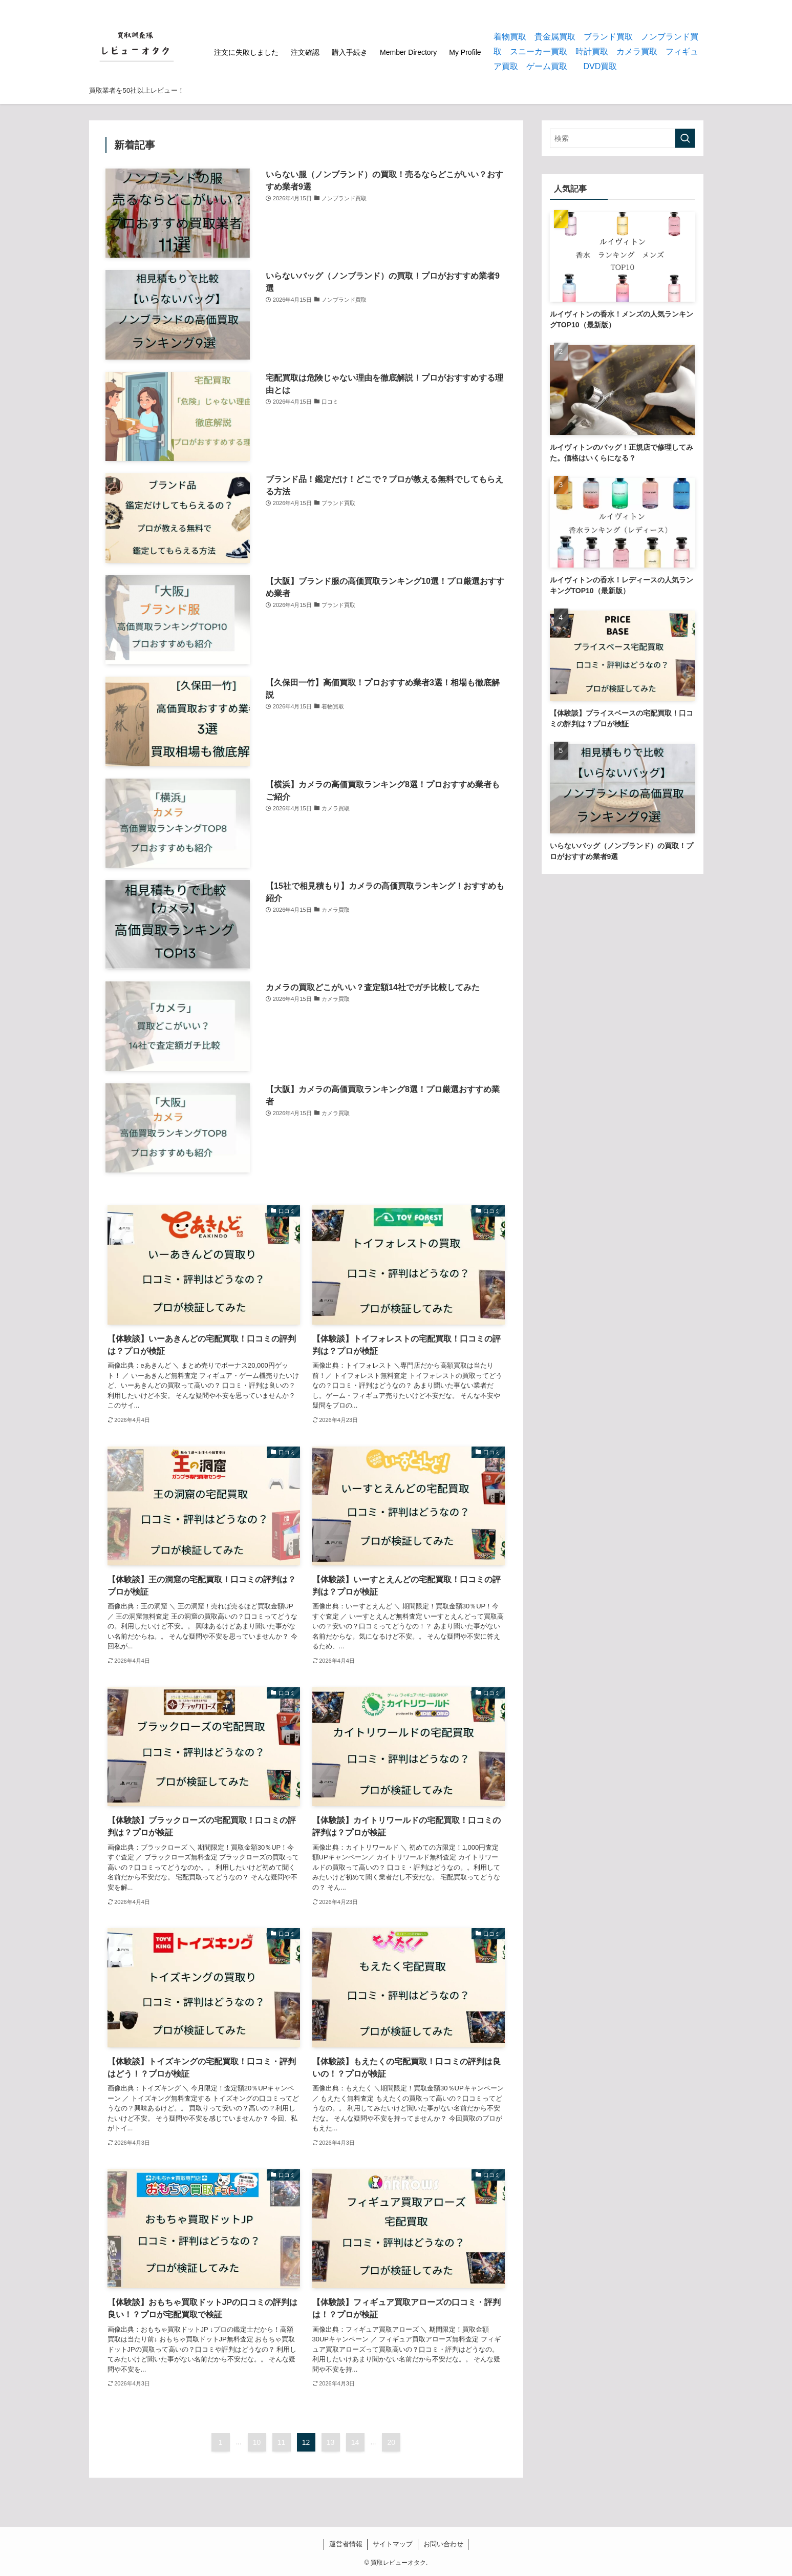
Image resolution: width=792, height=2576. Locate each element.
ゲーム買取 (546, 66)
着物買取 (510, 36)
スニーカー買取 (538, 51)
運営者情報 (345, 2544)
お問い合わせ (443, 2544)
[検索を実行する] (685, 138)
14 (355, 2442)
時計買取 (591, 51)
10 (257, 2442)
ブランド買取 (608, 36)
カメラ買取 (636, 51)
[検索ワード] (622, 138)
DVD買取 (600, 66)
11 (281, 2442)
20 (392, 2442)
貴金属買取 (554, 36)
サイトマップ (393, 2544)
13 (331, 2442)
